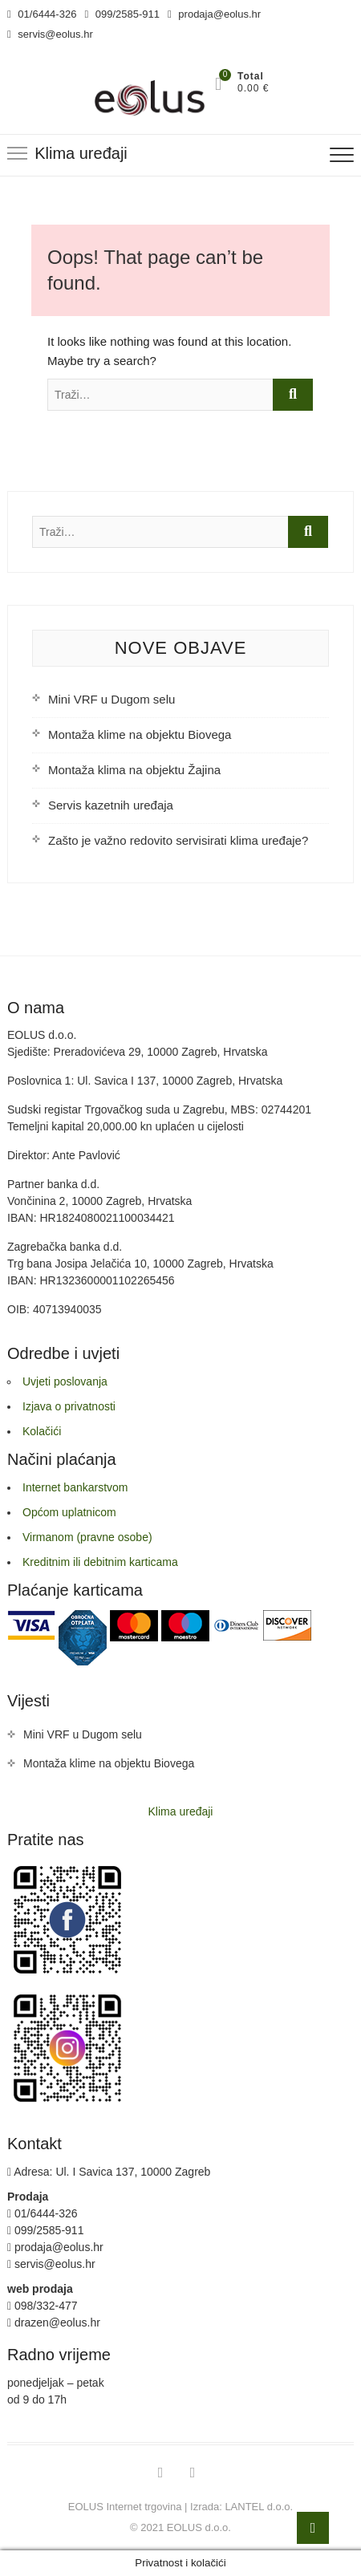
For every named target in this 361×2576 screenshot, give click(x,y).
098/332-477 (42, 2305)
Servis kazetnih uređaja (110, 805)
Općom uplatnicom (69, 1512)
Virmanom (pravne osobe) (87, 1537)
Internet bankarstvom (75, 1487)
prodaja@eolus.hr (214, 14)
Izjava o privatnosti (69, 1406)
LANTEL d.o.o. (259, 2507)
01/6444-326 (41, 14)
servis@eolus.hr (50, 34)
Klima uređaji (180, 1811)
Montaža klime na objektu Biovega (139, 734)
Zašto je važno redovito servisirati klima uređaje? (178, 840)
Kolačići (41, 1431)
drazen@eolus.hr (53, 2322)
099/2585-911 (122, 14)
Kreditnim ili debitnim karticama (100, 1562)
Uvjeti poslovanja (64, 1381)
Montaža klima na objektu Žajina (134, 770)
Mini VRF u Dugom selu (111, 699)
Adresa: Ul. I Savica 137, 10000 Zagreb (108, 2171)
